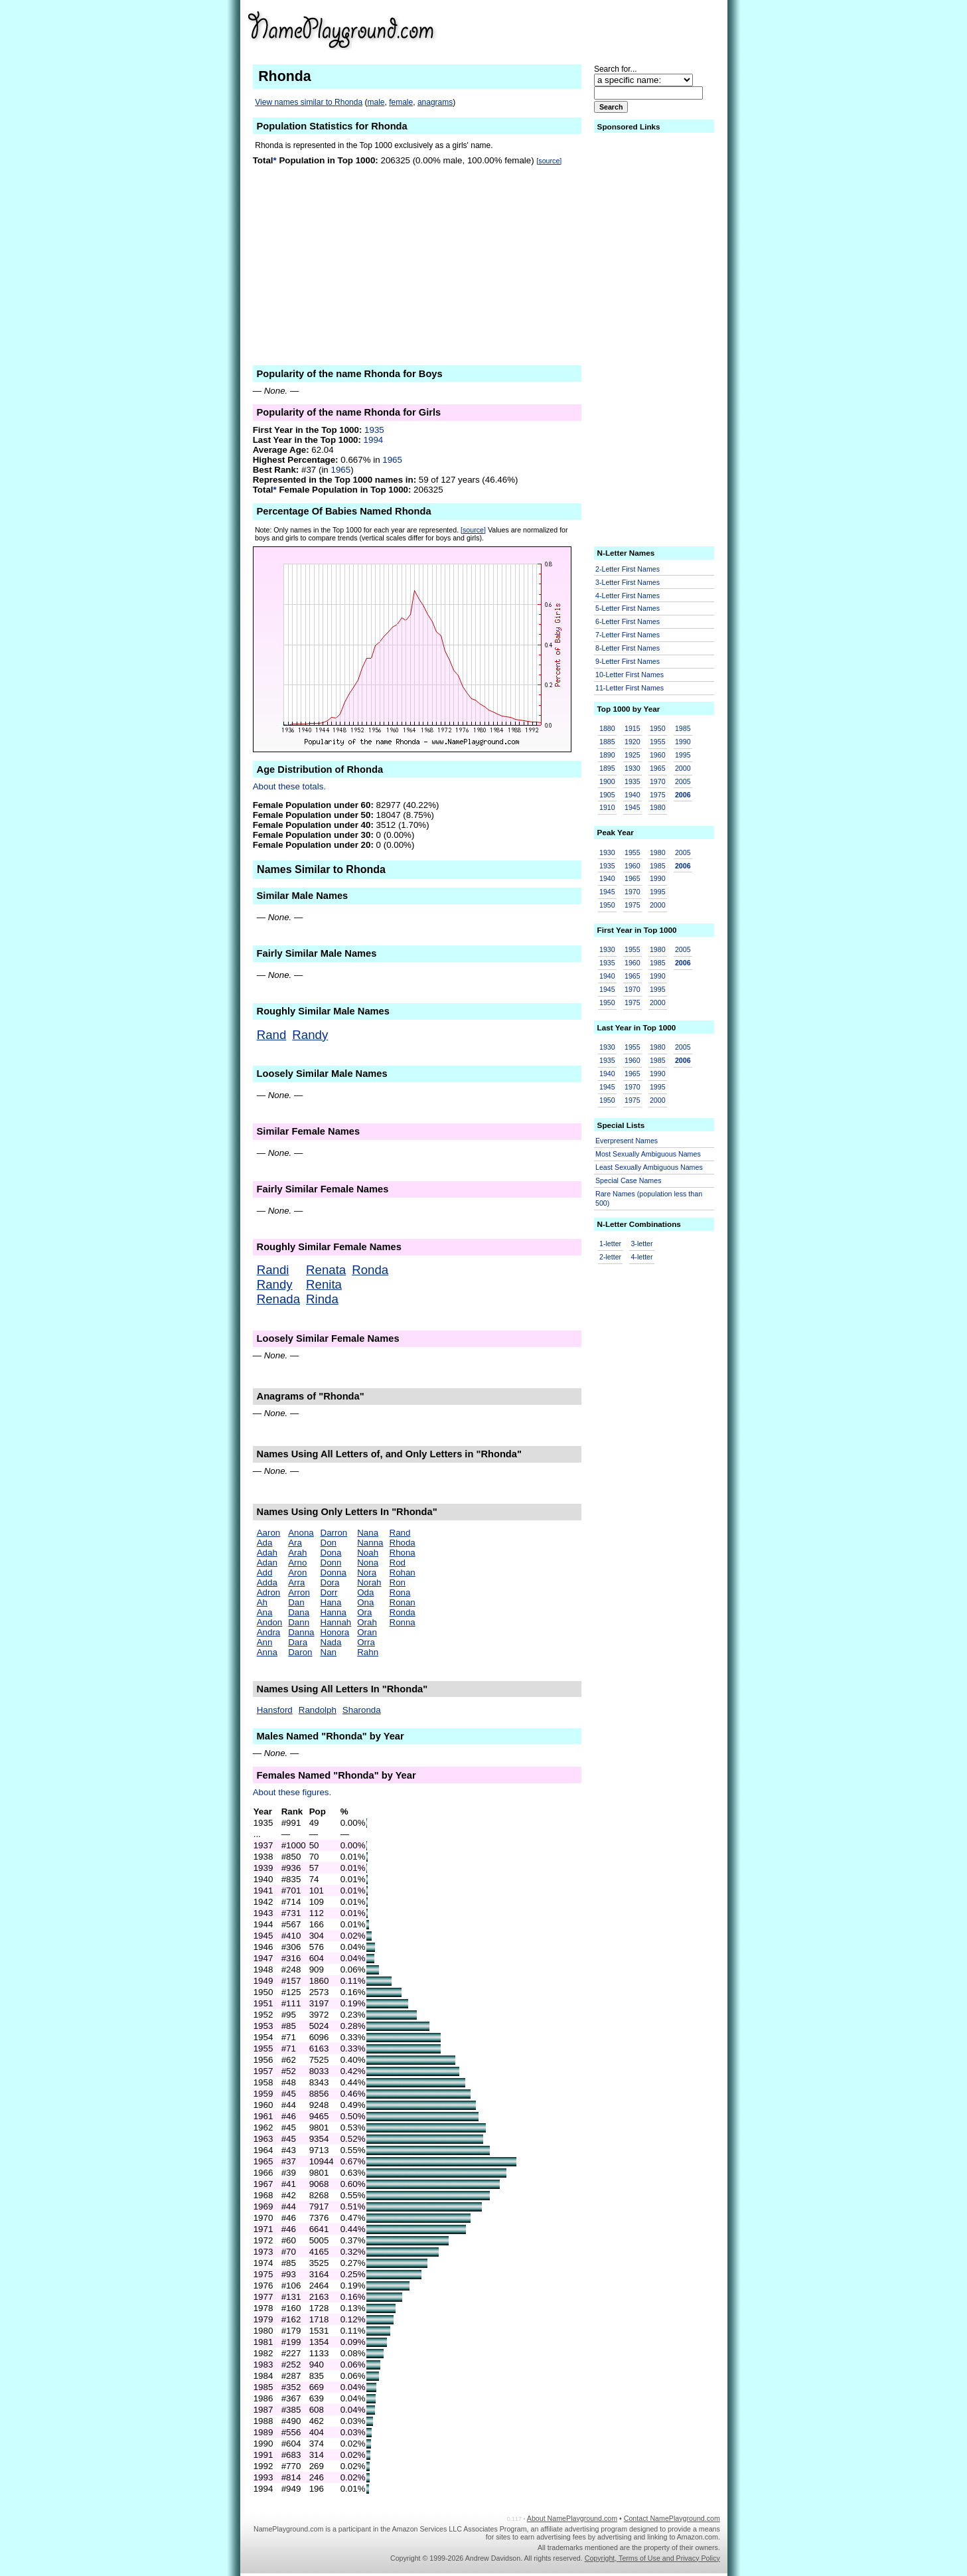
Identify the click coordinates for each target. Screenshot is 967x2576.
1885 (607, 742)
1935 (374, 430)
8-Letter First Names (627, 648)
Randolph (317, 1710)
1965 (392, 460)
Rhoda (402, 1543)
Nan (328, 1652)
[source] (548, 161)
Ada (265, 1543)
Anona (301, 1533)
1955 (658, 742)
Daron (300, 1652)
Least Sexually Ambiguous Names (649, 1167)
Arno (297, 1563)
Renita (324, 1284)
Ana (265, 1612)
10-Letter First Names (629, 675)
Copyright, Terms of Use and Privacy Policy (652, 2558)
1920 (632, 742)
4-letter (641, 1257)
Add (265, 1572)
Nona (367, 1563)
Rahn (367, 1652)
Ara (295, 1543)
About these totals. (289, 786)
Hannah (336, 1622)
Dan (296, 1602)
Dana (298, 1612)
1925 (632, 755)
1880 (607, 728)
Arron (299, 1592)
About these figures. (292, 1792)
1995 (683, 755)
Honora (335, 1632)
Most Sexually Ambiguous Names (648, 1154)
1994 (374, 440)
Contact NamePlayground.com (672, 2518)
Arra (296, 1582)
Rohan (402, 1572)
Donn (331, 1563)
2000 (683, 768)
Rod (398, 1563)
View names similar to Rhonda (308, 102)
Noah (367, 1553)
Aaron (269, 1533)
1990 (683, 742)
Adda (267, 1582)
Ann (265, 1642)
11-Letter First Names (629, 688)
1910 (607, 807)
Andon (270, 1622)
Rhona (402, 1553)
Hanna (333, 1612)
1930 (632, 768)
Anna (267, 1652)
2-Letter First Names (627, 569)
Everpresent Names (626, 1141)
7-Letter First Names (627, 635)
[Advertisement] (617, 29)
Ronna (402, 1622)
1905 (607, 795)
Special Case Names (628, 1180)
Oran (367, 1632)
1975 (658, 795)
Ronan (402, 1602)
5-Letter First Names (627, 608)
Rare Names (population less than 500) (648, 1199)
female (401, 102)
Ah (262, 1602)
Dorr (329, 1592)
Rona (400, 1592)
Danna (301, 1632)
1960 (658, 755)
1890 (607, 755)
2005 (683, 781)
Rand (272, 1035)
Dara (297, 1642)
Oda (365, 1592)
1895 (607, 768)
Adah (267, 1553)
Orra (366, 1642)
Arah (297, 1553)
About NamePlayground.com (572, 2518)
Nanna (370, 1543)
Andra (269, 1632)
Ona (365, 1602)
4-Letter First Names (627, 596)
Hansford (275, 1710)
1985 (683, 728)
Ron (398, 1582)
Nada (331, 1642)
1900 (607, 781)
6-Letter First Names (627, 621)
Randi (273, 1270)
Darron (334, 1533)
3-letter (641, 1244)
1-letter (610, 1244)
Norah (369, 1582)
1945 (632, 807)
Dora (330, 1582)
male (375, 102)
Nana (367, 1533)
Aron (297, 1572)
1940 (632, 795)
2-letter (610, 1257)
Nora (366, 1572)
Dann (298, 1622)
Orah (367, 1622)
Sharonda (361, 1710)
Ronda (370, 1270)
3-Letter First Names (627, 582)
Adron (269, 1592)
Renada (278, 1299)
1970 (658, 781)
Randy (310, 1035)
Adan (267, 1563)
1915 (632, 728)
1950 (658, 728)
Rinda (322, 1299)
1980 (658, 807)
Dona (331, 1553)
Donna (333, 1572)
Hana (331, 1602)
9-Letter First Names (627, 661)
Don (328, 1543)
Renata (326, 1270)
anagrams (435, 102)
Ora (364, 1612)
